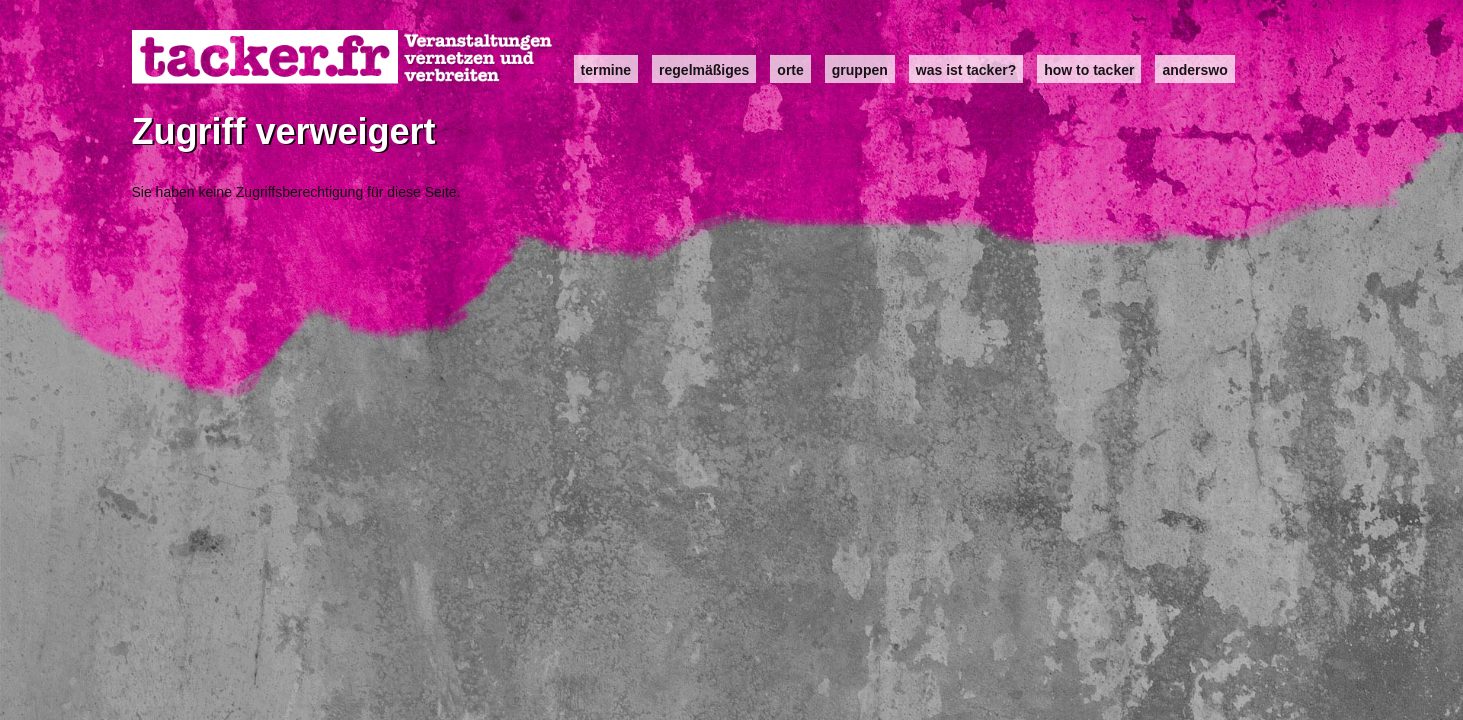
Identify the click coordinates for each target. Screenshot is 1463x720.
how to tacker (1089, 70)
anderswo (1194, 70)
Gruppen (860, 70)
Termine (606, 70)
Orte (790, 70)
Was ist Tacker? (966, 70)
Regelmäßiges (704, 70)
